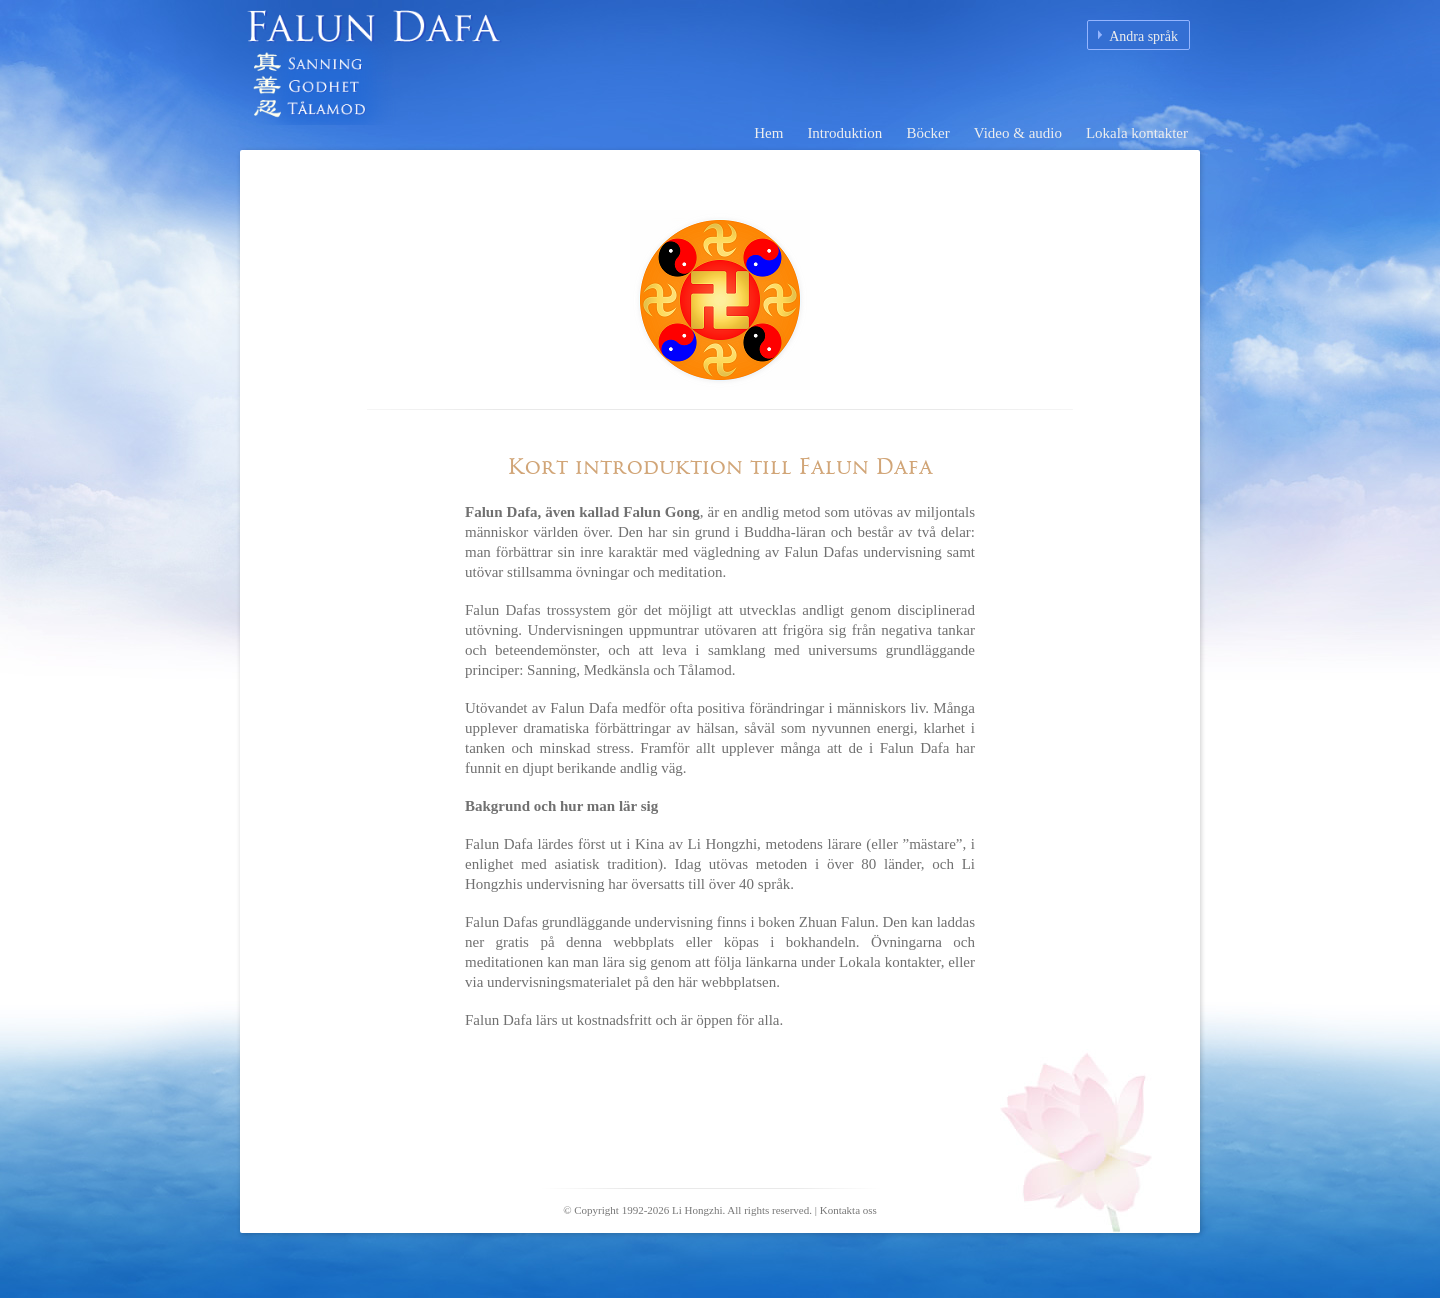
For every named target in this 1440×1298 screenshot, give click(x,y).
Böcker (927, 133)
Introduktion (844, 133)
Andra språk (1143, 36)
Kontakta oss (848, 1210)
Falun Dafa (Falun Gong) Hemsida (490, 75)
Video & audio (1018, 133)
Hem (768, 133)
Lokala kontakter (1137, 133)
